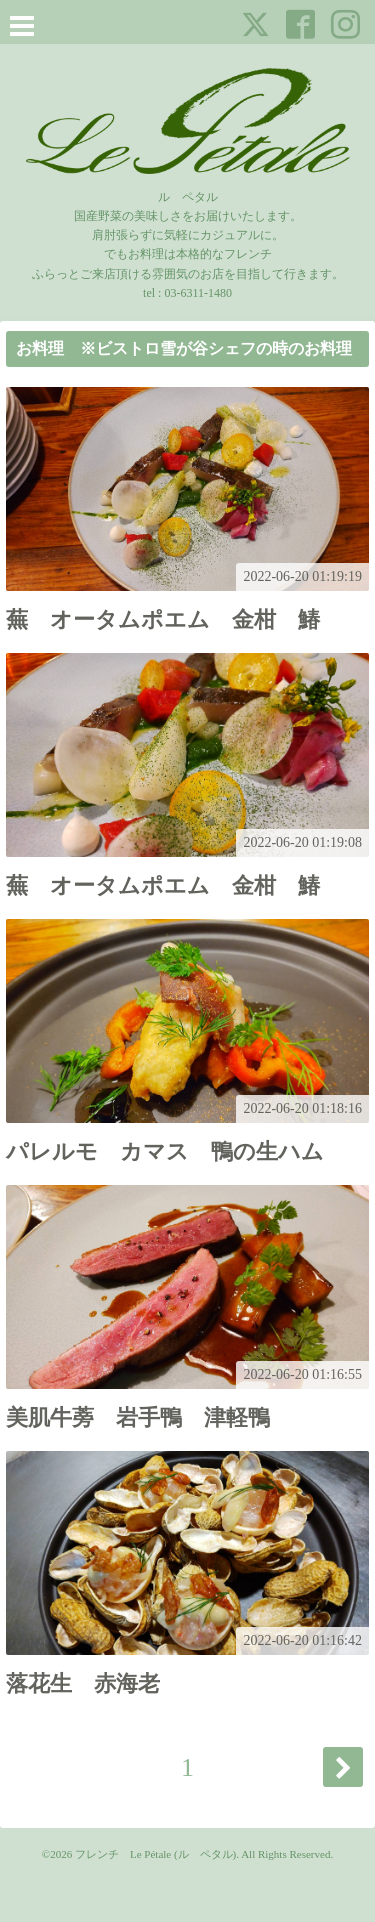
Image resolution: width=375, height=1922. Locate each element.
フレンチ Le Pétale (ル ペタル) (155, 1854)
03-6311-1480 (198, 293)
